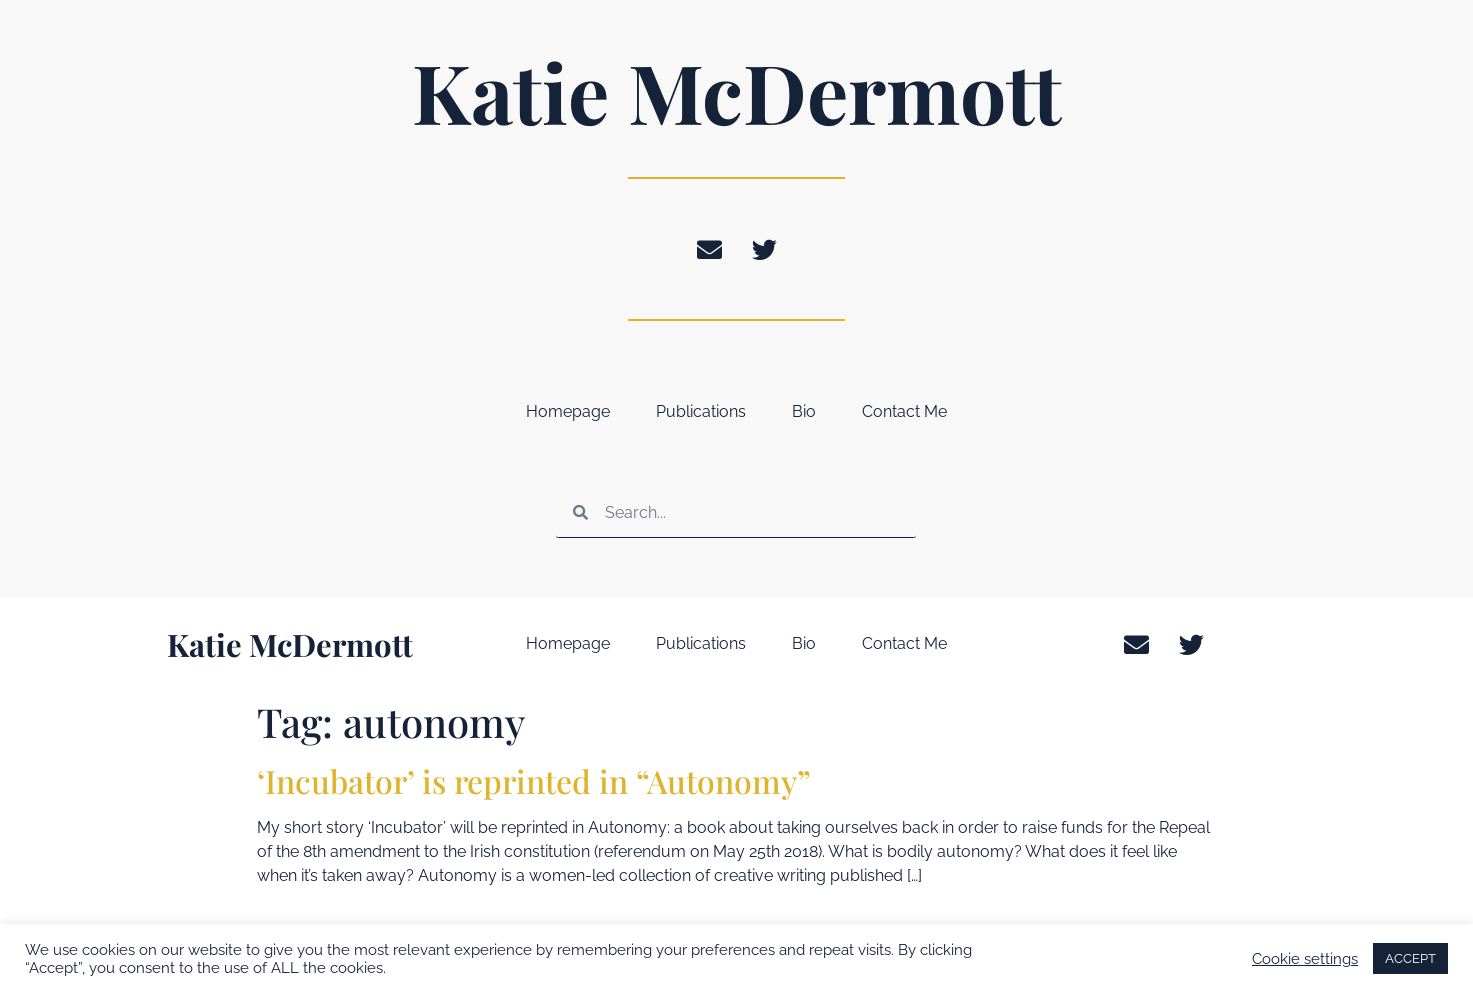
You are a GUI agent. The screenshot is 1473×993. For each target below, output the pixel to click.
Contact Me (904, 411)
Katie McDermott (737, 91)
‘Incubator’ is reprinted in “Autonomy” (534, 780)
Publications (701, 411)
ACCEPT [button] (1410, 958)
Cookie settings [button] (1305, 958)
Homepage (568, 411)
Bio (804, 411)
